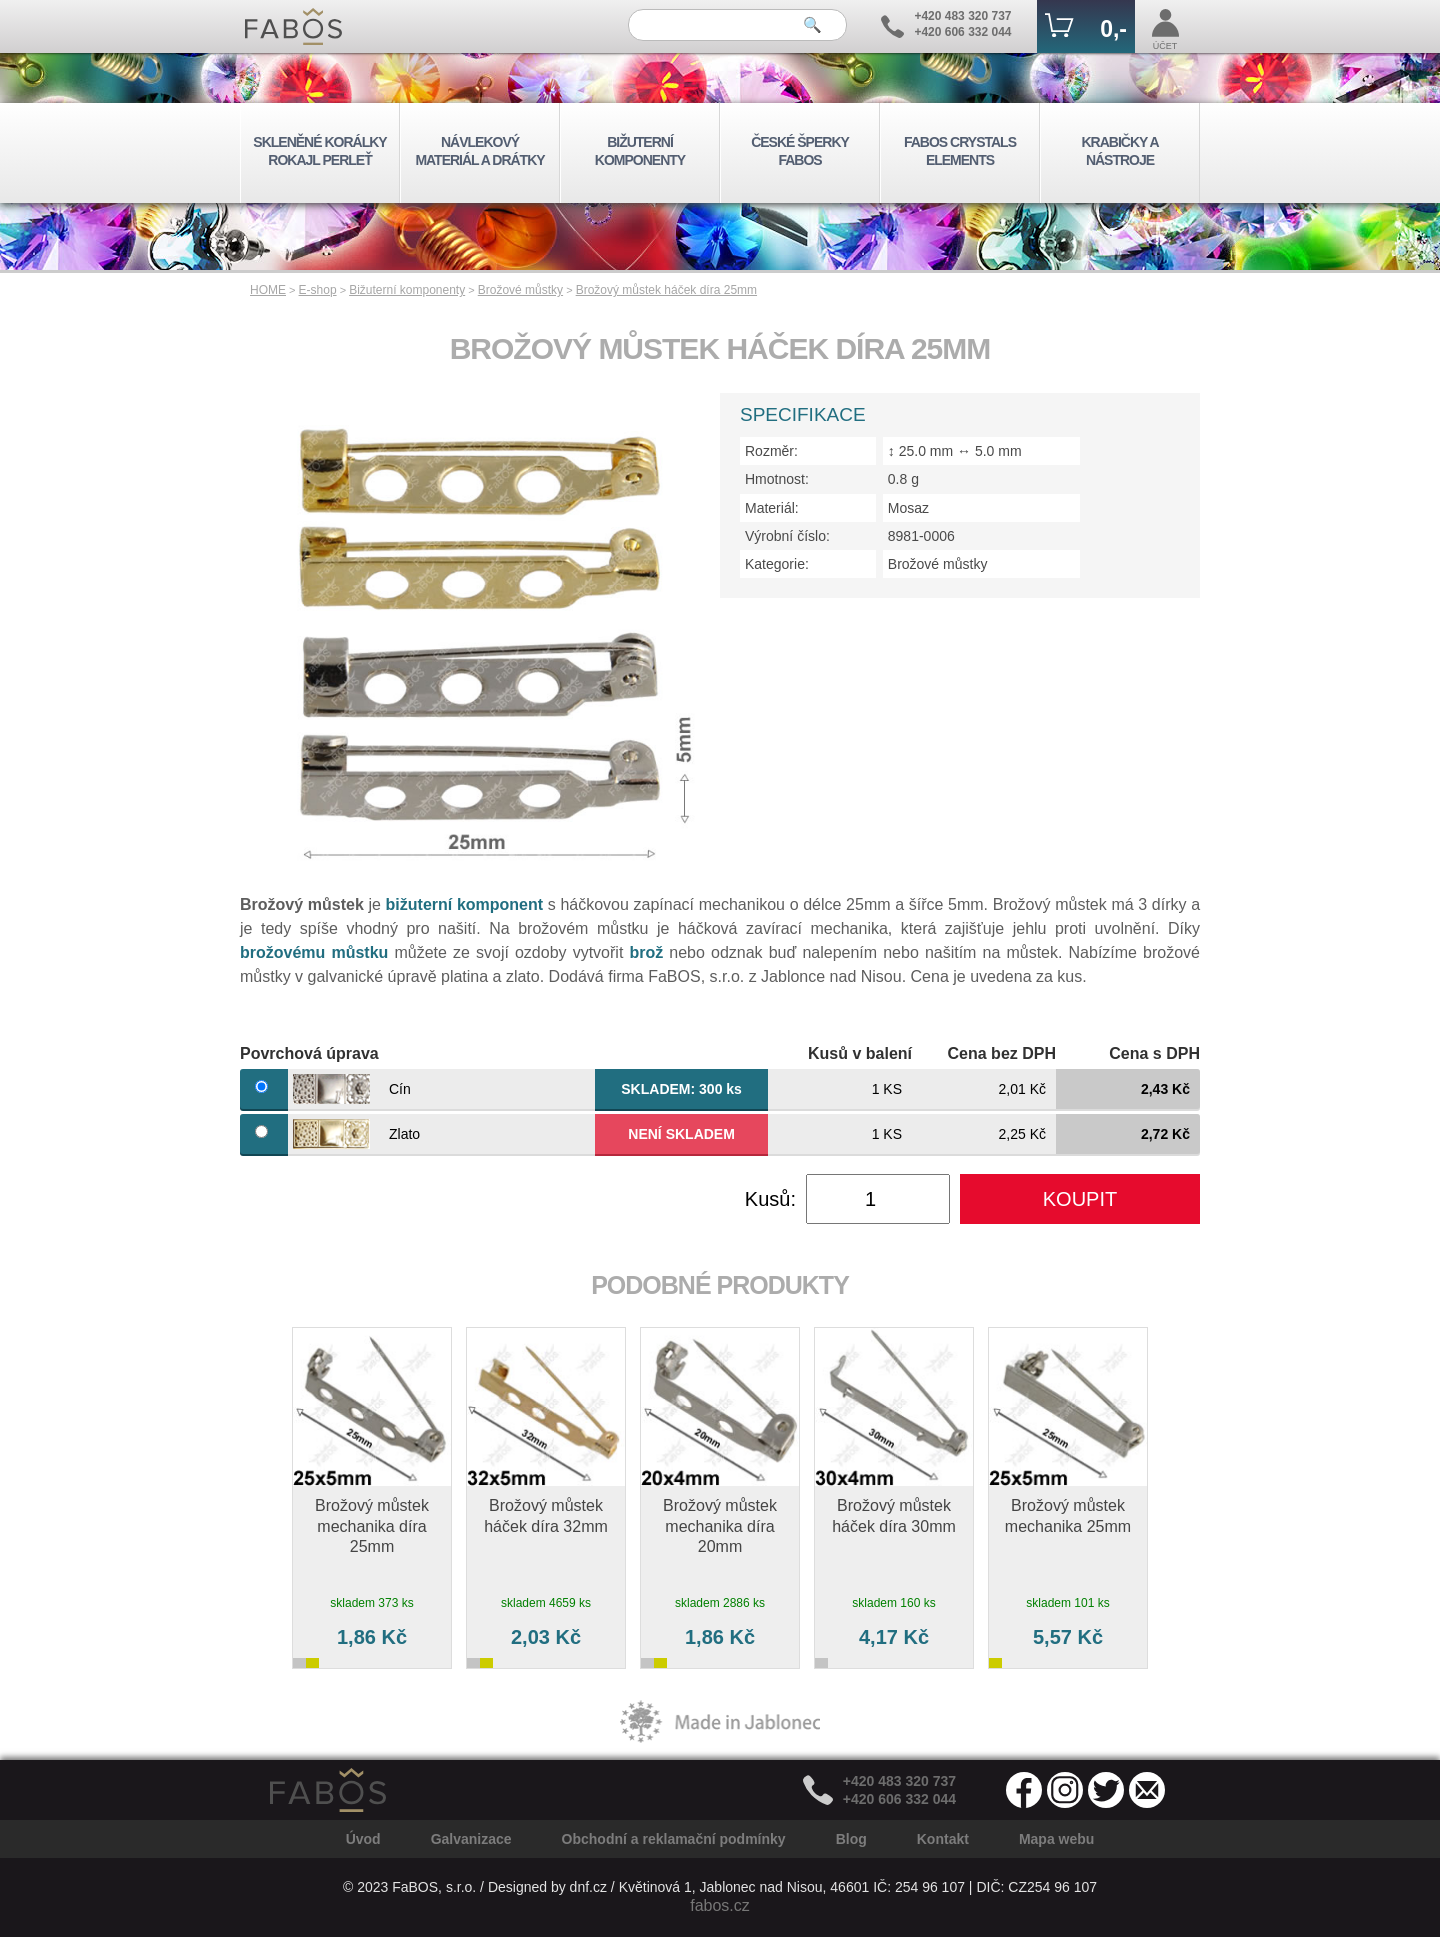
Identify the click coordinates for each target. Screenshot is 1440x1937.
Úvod (363, 1839)
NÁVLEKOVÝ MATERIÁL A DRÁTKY (479, 151)
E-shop (318, 290)
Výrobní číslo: (787, 536)
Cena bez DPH (1002, 1053)
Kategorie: (777, 564)
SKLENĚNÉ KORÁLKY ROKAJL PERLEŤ (319, 151)
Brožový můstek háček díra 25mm (666, 290)
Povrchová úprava (309, 1053)
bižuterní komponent (465, 904)
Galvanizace (471, 1839)
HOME (268, 290)
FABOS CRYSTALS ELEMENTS (960, 151)
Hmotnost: (777, 479)
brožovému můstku (314, 952)
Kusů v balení (860, 1053)
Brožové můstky (520, 290)
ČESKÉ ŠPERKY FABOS (800, 151)
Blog (851, 1839)
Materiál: (772, 508)
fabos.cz (720, 1905)
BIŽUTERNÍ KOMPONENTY (640, 151)
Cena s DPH (1154, 1053)
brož (646, 952)
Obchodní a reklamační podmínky (674, 1839)
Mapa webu (1056, 1839)
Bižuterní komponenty (407, 290)
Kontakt (943, 1839)
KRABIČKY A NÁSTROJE (1119, 151)
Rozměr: (771, 451)
